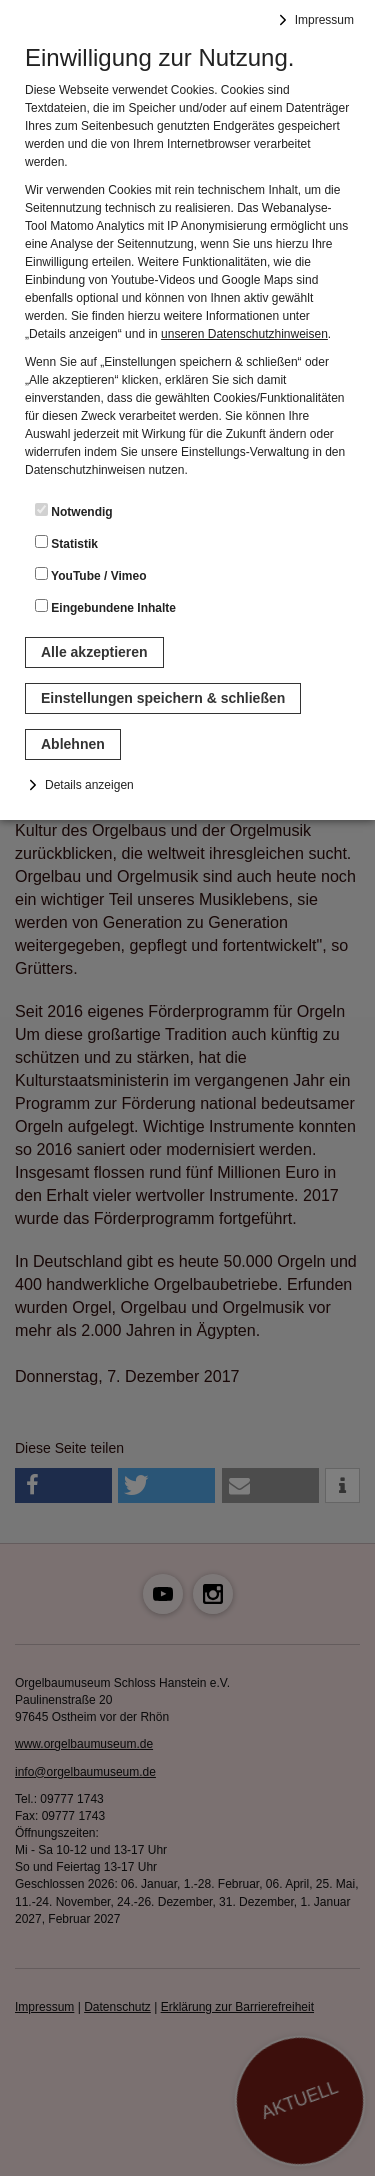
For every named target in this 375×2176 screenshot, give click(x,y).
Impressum (324, 20)
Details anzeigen (89, 785)
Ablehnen (73, 744)
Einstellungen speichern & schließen (163, 698)
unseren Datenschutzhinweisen (244, 334)
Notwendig (74, 511)
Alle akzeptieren (94, 652)
